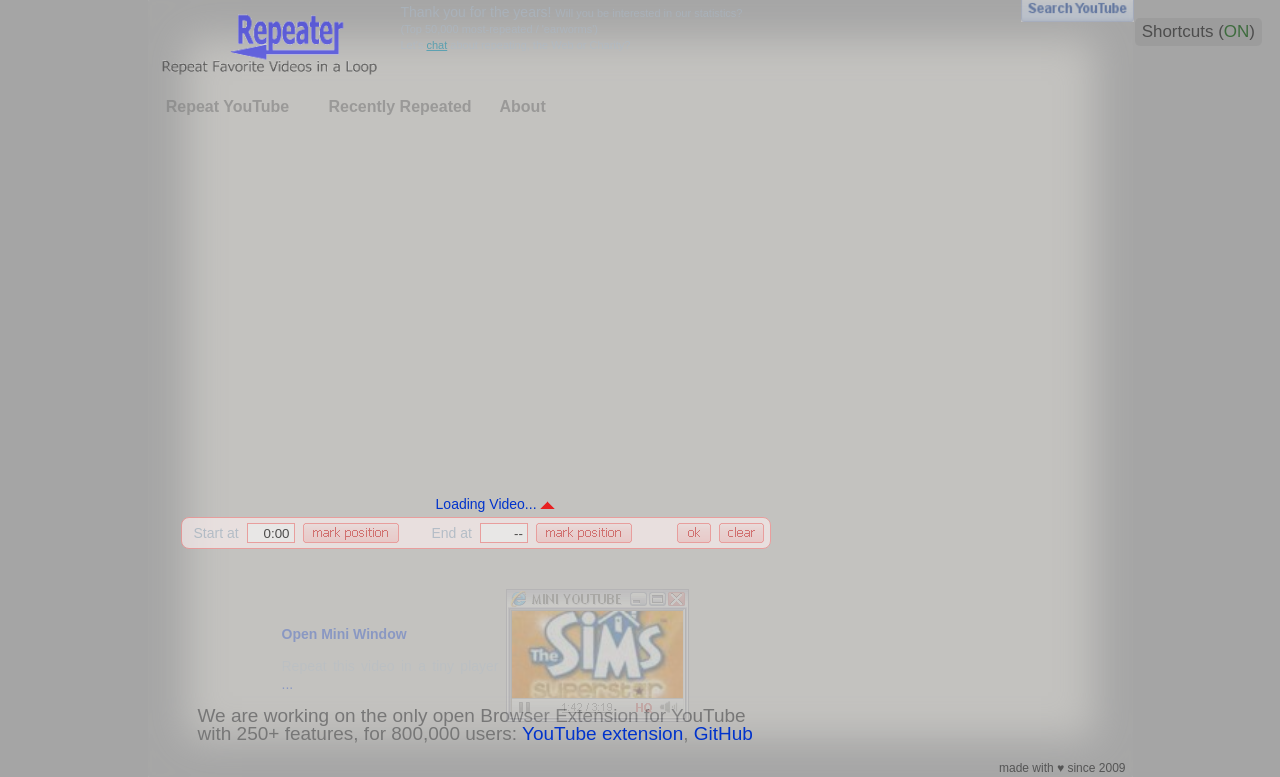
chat (436, 45)
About (523, 106)
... (288, 684)
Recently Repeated (399, 106)
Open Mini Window (344, 634)
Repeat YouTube (228, 106)
